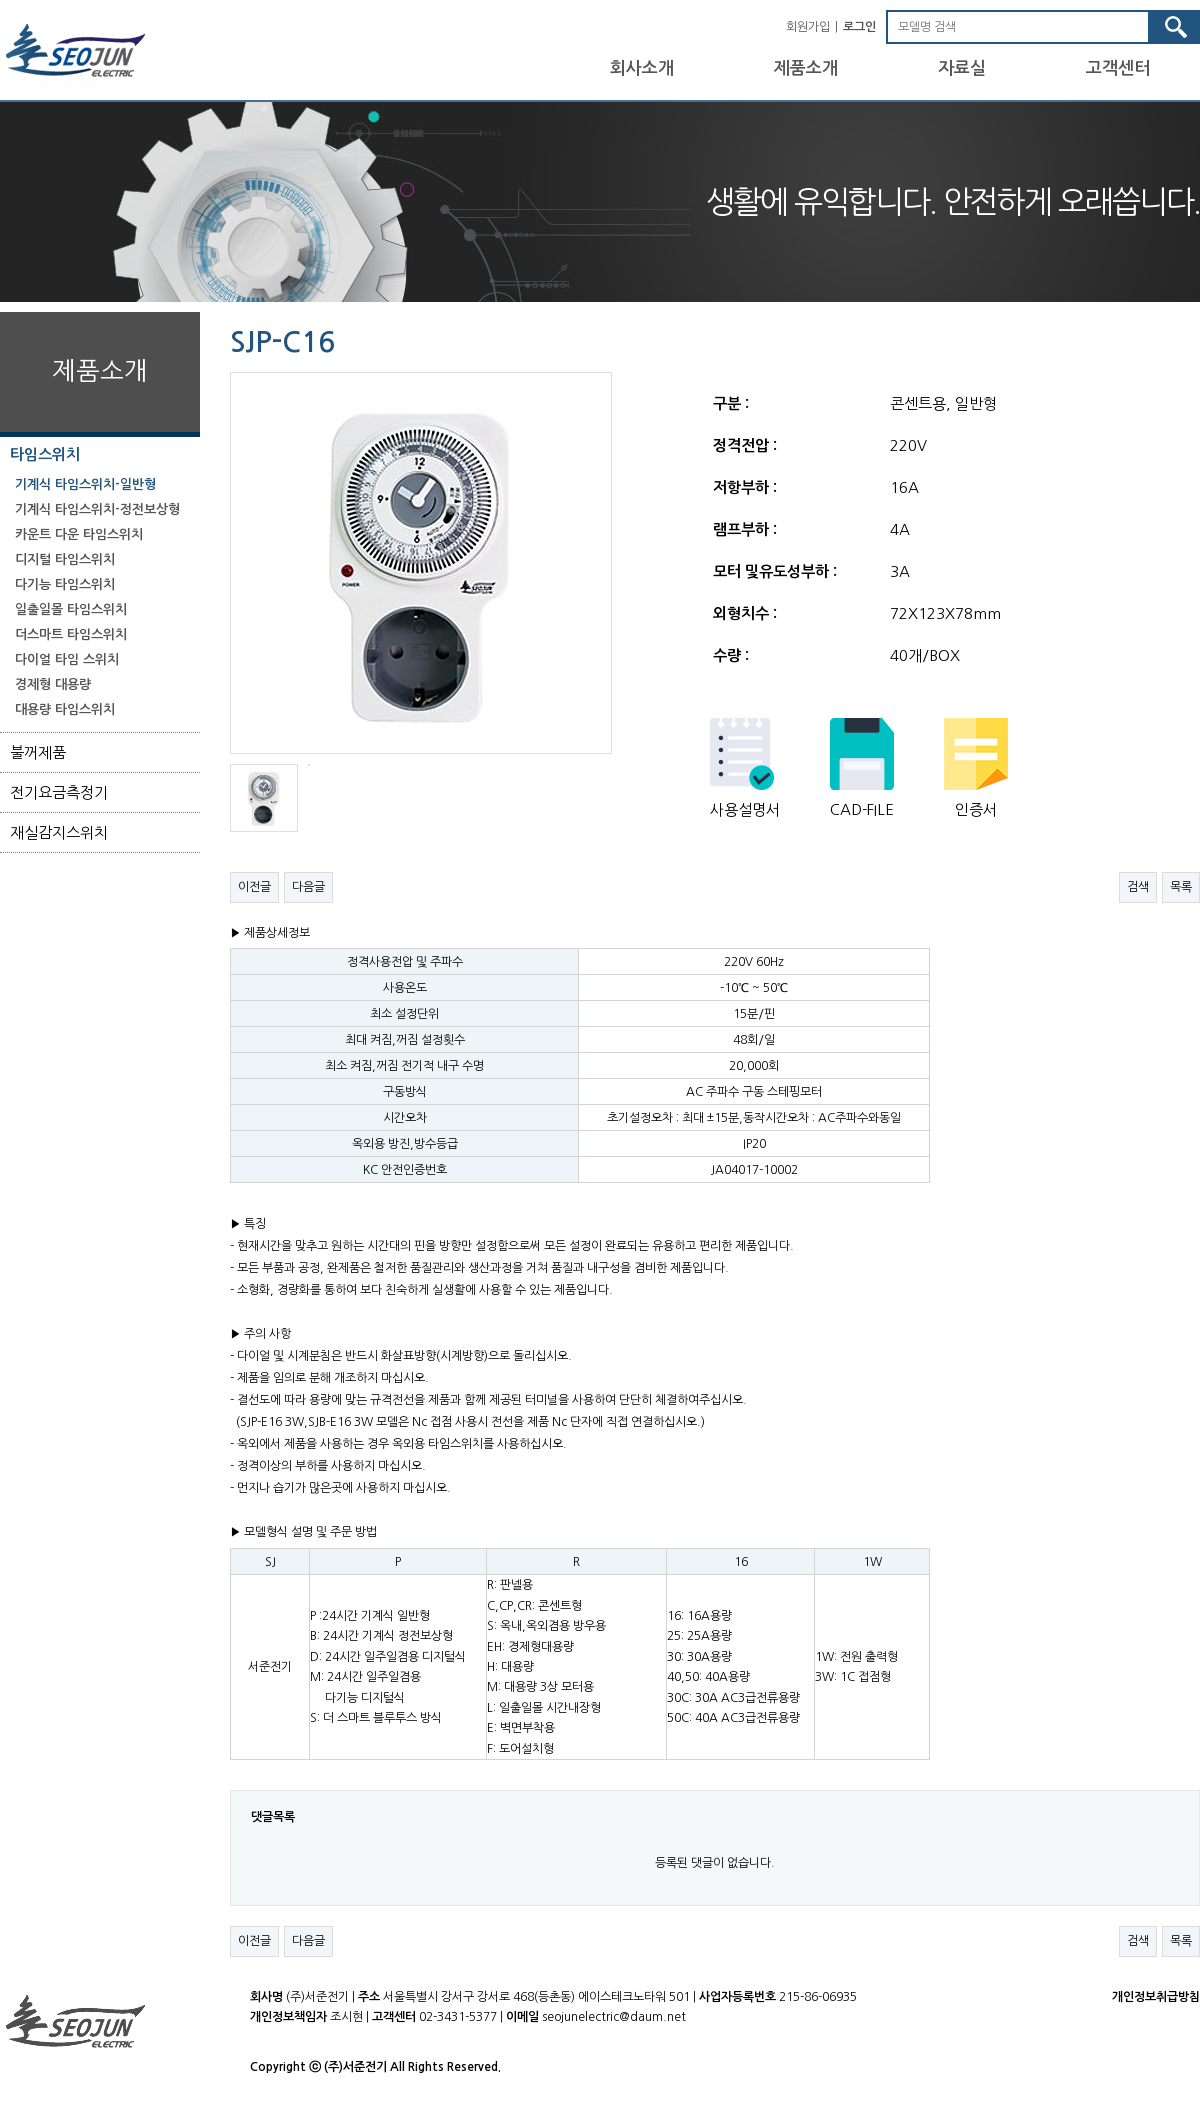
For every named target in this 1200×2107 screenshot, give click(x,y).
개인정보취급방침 (1156, 1997)
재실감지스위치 (59, 832)
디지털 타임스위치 (65, 559)
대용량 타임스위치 (65, 709)
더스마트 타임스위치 (71, 634)
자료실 (962, 68)
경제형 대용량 (53, 684)
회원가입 (808, 27)
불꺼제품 (38, 752)
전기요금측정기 (59, 792)
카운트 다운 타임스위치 (79, 534)
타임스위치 (45, 454)
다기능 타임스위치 (65, 584)
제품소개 (806, 68)
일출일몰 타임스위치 (71, 609)
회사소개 (642, 68)
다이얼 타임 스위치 (67, 659)
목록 (1181, 887)
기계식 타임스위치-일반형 (85, 484)
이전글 (254, 887)
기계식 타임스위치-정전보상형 (97, 509)
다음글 (308, 887)
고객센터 (1118, 68)
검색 (1138, 887)
